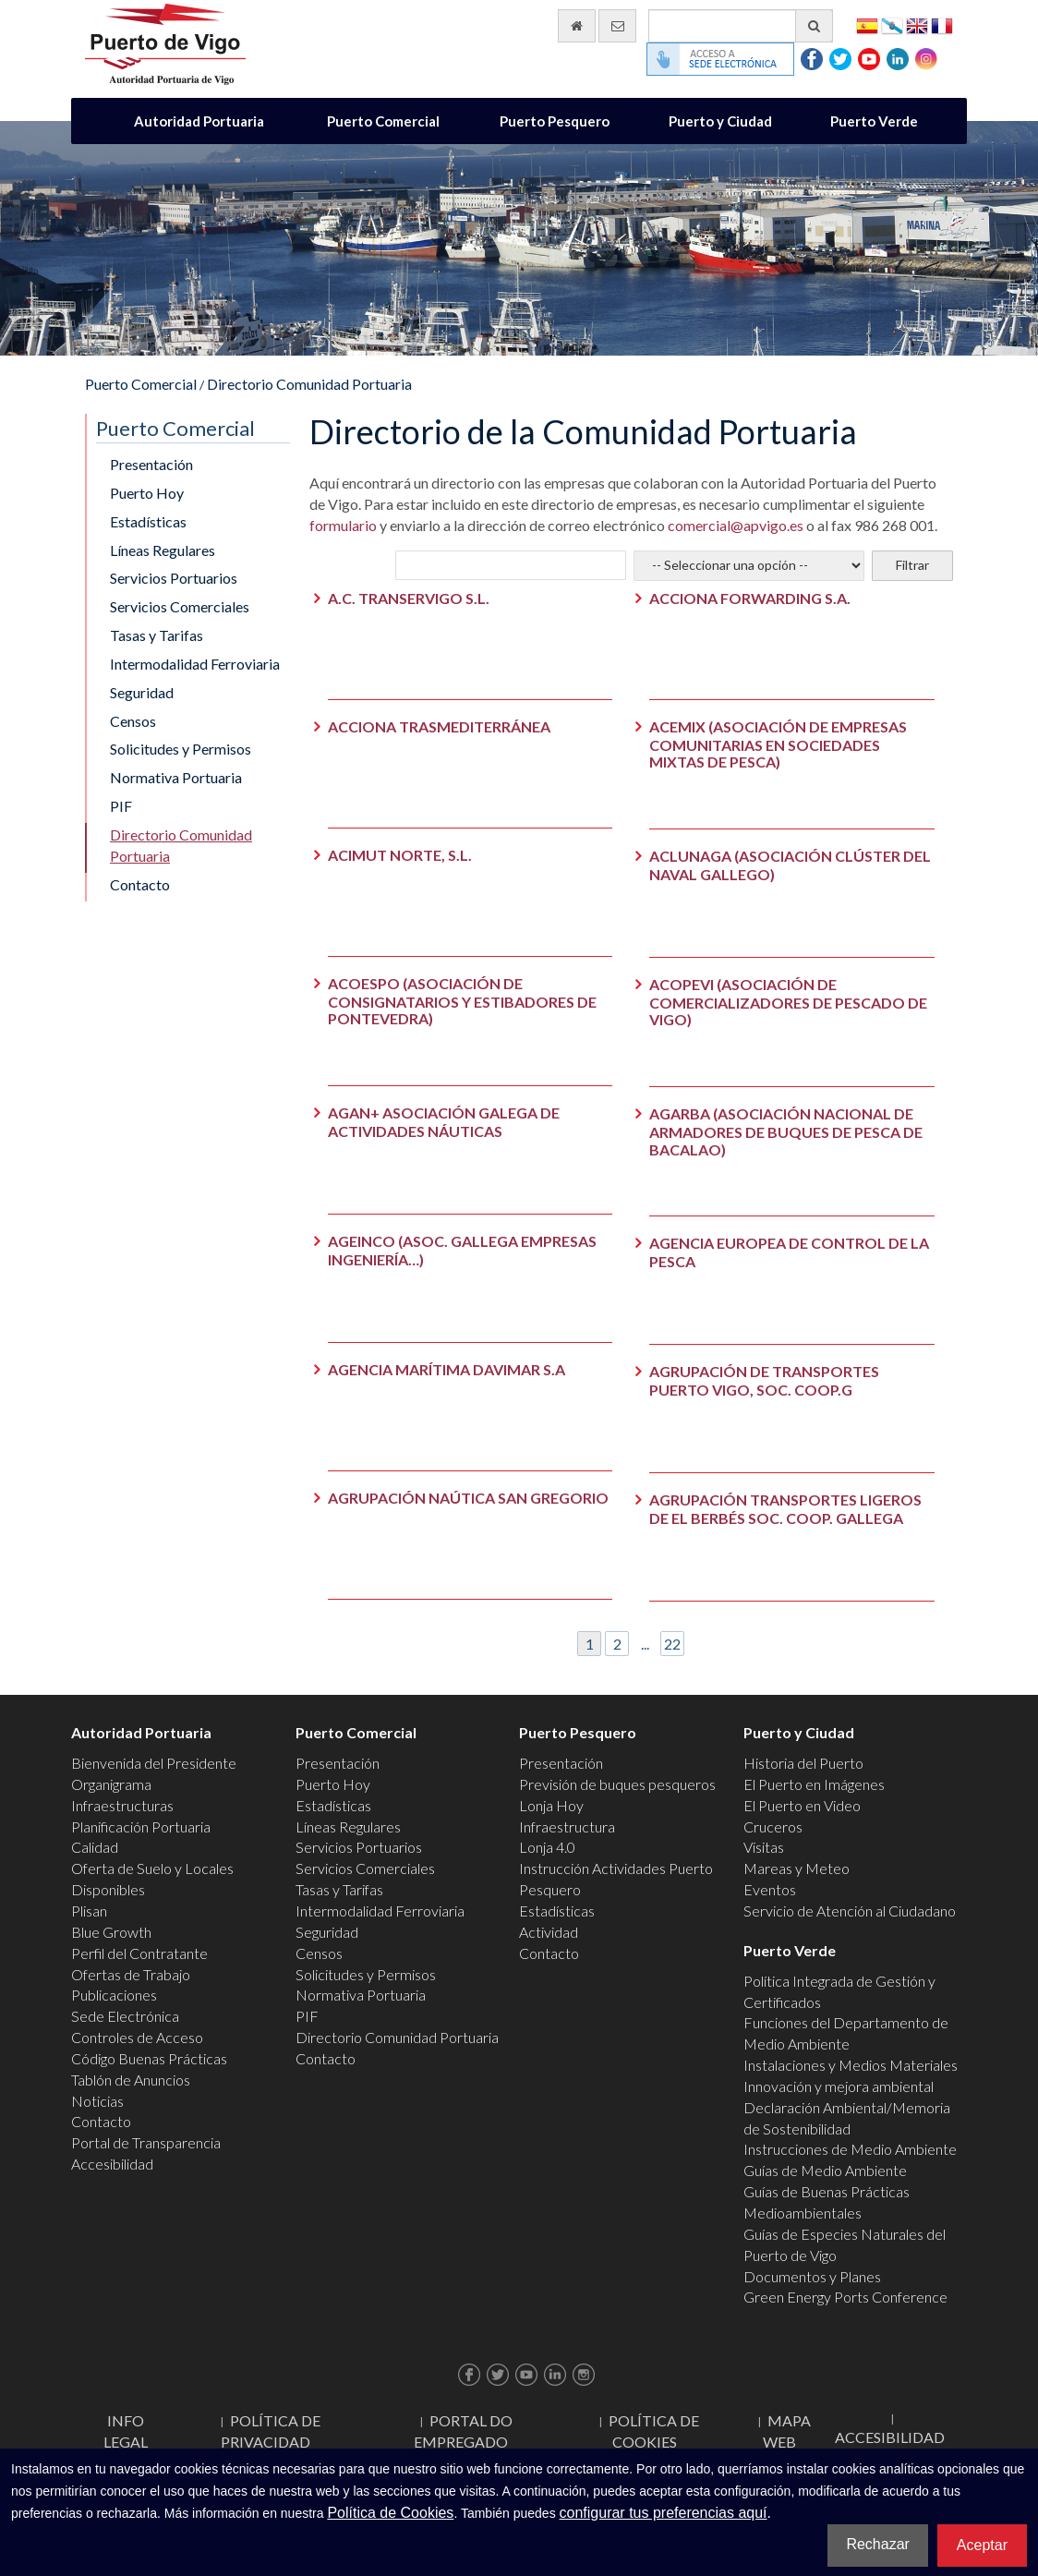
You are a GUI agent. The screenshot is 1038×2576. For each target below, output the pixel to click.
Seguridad (142, 692)
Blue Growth (111, 1932)
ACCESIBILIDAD (890, 2437)
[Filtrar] (912, 565)
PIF (121, 806)
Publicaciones (114, 1994)
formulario (343, 525)
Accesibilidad (112, 2163)
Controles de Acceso (137, 2037)
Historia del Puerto (803, 1763)
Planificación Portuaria (141, 1826)
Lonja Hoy (551, 1805)
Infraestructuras (122, 1805)
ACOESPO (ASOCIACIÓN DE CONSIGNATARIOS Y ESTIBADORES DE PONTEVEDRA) (462, 1000)
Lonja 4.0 (547, 1847)
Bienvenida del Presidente (153, 1763)
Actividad (548, 1932)
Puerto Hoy (147, 493)
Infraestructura (567, 1826)
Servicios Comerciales (179, 606)
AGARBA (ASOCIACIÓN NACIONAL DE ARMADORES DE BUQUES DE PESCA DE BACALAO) (786, 1131)
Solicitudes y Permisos (180, 748)
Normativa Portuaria (176, 777)
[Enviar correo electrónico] (617, 25)
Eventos (769, 1889)
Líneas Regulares (162, 550)
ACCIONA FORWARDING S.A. (750, 598)
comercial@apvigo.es (735, 525)
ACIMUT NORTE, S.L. (400, 855)
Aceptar (982, 2545)
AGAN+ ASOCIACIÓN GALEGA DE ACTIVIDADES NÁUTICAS (444, 1122)
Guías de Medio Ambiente (825, 2170)
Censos (133, 721)
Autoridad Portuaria (199, 121)
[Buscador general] (740, 25)
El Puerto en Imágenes (814, 1784)
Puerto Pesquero (555, 121)
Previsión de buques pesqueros (617, 1784)
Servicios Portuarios (173, 578)
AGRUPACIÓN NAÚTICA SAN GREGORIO (468, 1497)
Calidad (94, 1847)
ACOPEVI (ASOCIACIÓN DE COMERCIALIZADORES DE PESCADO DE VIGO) (788, 1001)
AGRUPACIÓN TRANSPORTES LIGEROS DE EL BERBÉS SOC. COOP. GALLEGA (785, 1509)
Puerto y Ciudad (720, 121)
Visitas (763, 1847)
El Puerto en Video (802, 1805)
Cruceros (773, 1826)
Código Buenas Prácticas (149, 2058)
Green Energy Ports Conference (845, 2296)
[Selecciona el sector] (749, 565)
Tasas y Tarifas (156, 635)
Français (942, 24)
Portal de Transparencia (146, 2142)
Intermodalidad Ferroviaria (195, 663)
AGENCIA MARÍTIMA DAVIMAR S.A (446, 1369)
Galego (892, 24)
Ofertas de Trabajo (130, 1974)
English (917, 24)
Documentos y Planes (812, 2276)
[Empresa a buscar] (510, 565)
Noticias (97, 2101)
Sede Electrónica (125, 2016)
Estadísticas (148, 521)
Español (867, 24)
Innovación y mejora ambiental (838, 2086)
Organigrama (111, 1784)
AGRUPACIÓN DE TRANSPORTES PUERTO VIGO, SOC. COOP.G (764, 1380)
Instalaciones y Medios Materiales (850, 2065)
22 (672, 1643)
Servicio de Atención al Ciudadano (849, 1910)
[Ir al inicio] (577, 25)
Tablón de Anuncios (130, 2079)
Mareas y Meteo (796, 1868)
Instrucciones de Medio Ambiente (850, 2149)
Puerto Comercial (383, 121)
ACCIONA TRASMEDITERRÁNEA (439, 726)
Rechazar (877, 2544)
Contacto (140, 884)
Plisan (89, 1910)
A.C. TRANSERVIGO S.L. (408, 598)
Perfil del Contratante (139, 1953)
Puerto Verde (874, 121)
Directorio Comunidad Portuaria (309, 384)
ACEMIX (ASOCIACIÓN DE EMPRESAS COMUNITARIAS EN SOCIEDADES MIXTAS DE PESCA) (778, 744)
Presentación (151, 464)
